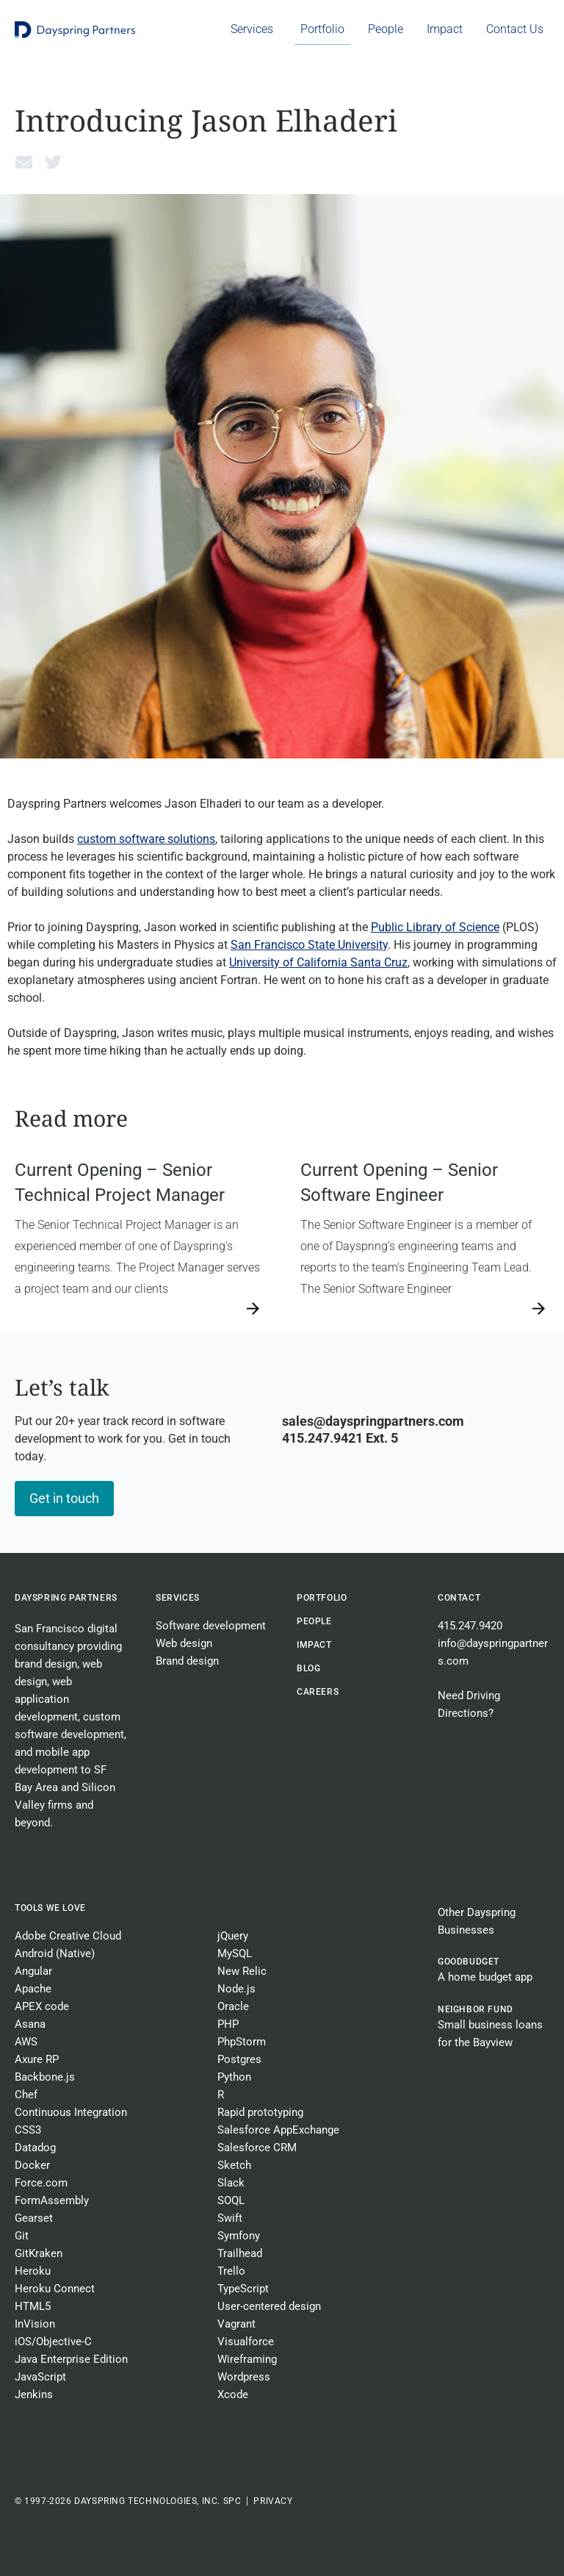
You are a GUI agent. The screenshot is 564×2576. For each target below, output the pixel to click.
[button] (24, 162)
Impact (314, 1645)
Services (178, 1598)
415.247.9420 (470, 1625)
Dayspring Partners (66, 1598)
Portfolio (322, 1598)
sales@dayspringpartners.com (373, 1421)
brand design (46, 1664)
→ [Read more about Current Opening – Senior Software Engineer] (307, 1308)
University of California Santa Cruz (318, 962)
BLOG (308, 1668)
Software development (211, 1625)
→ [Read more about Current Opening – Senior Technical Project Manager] (21, 1308)
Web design (184, 1643)
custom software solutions (146, 839)
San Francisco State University (309, 945)
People (314, 1621)
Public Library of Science (435, 927)
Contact (459, 1598)
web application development (46, 1699)
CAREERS (318, 1692)
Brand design (187, 1661)
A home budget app (485, 1977)
